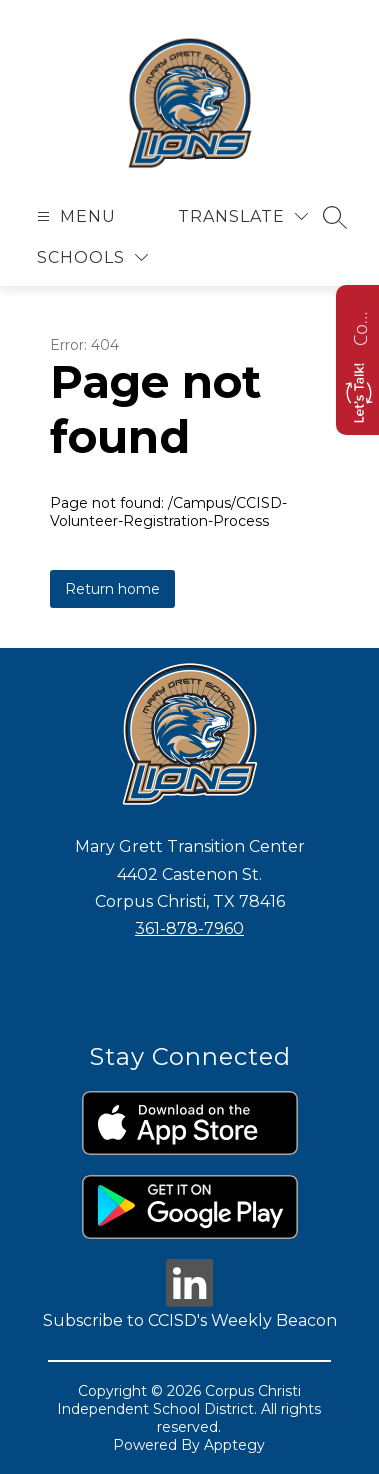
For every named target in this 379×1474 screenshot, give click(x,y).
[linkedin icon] (190, 1301)
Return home (112, 589)
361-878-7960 (189, 928)
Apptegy (234, 1445)
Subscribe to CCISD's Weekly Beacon (190, 1320)
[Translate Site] (243, 216)
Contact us (360, 326)
